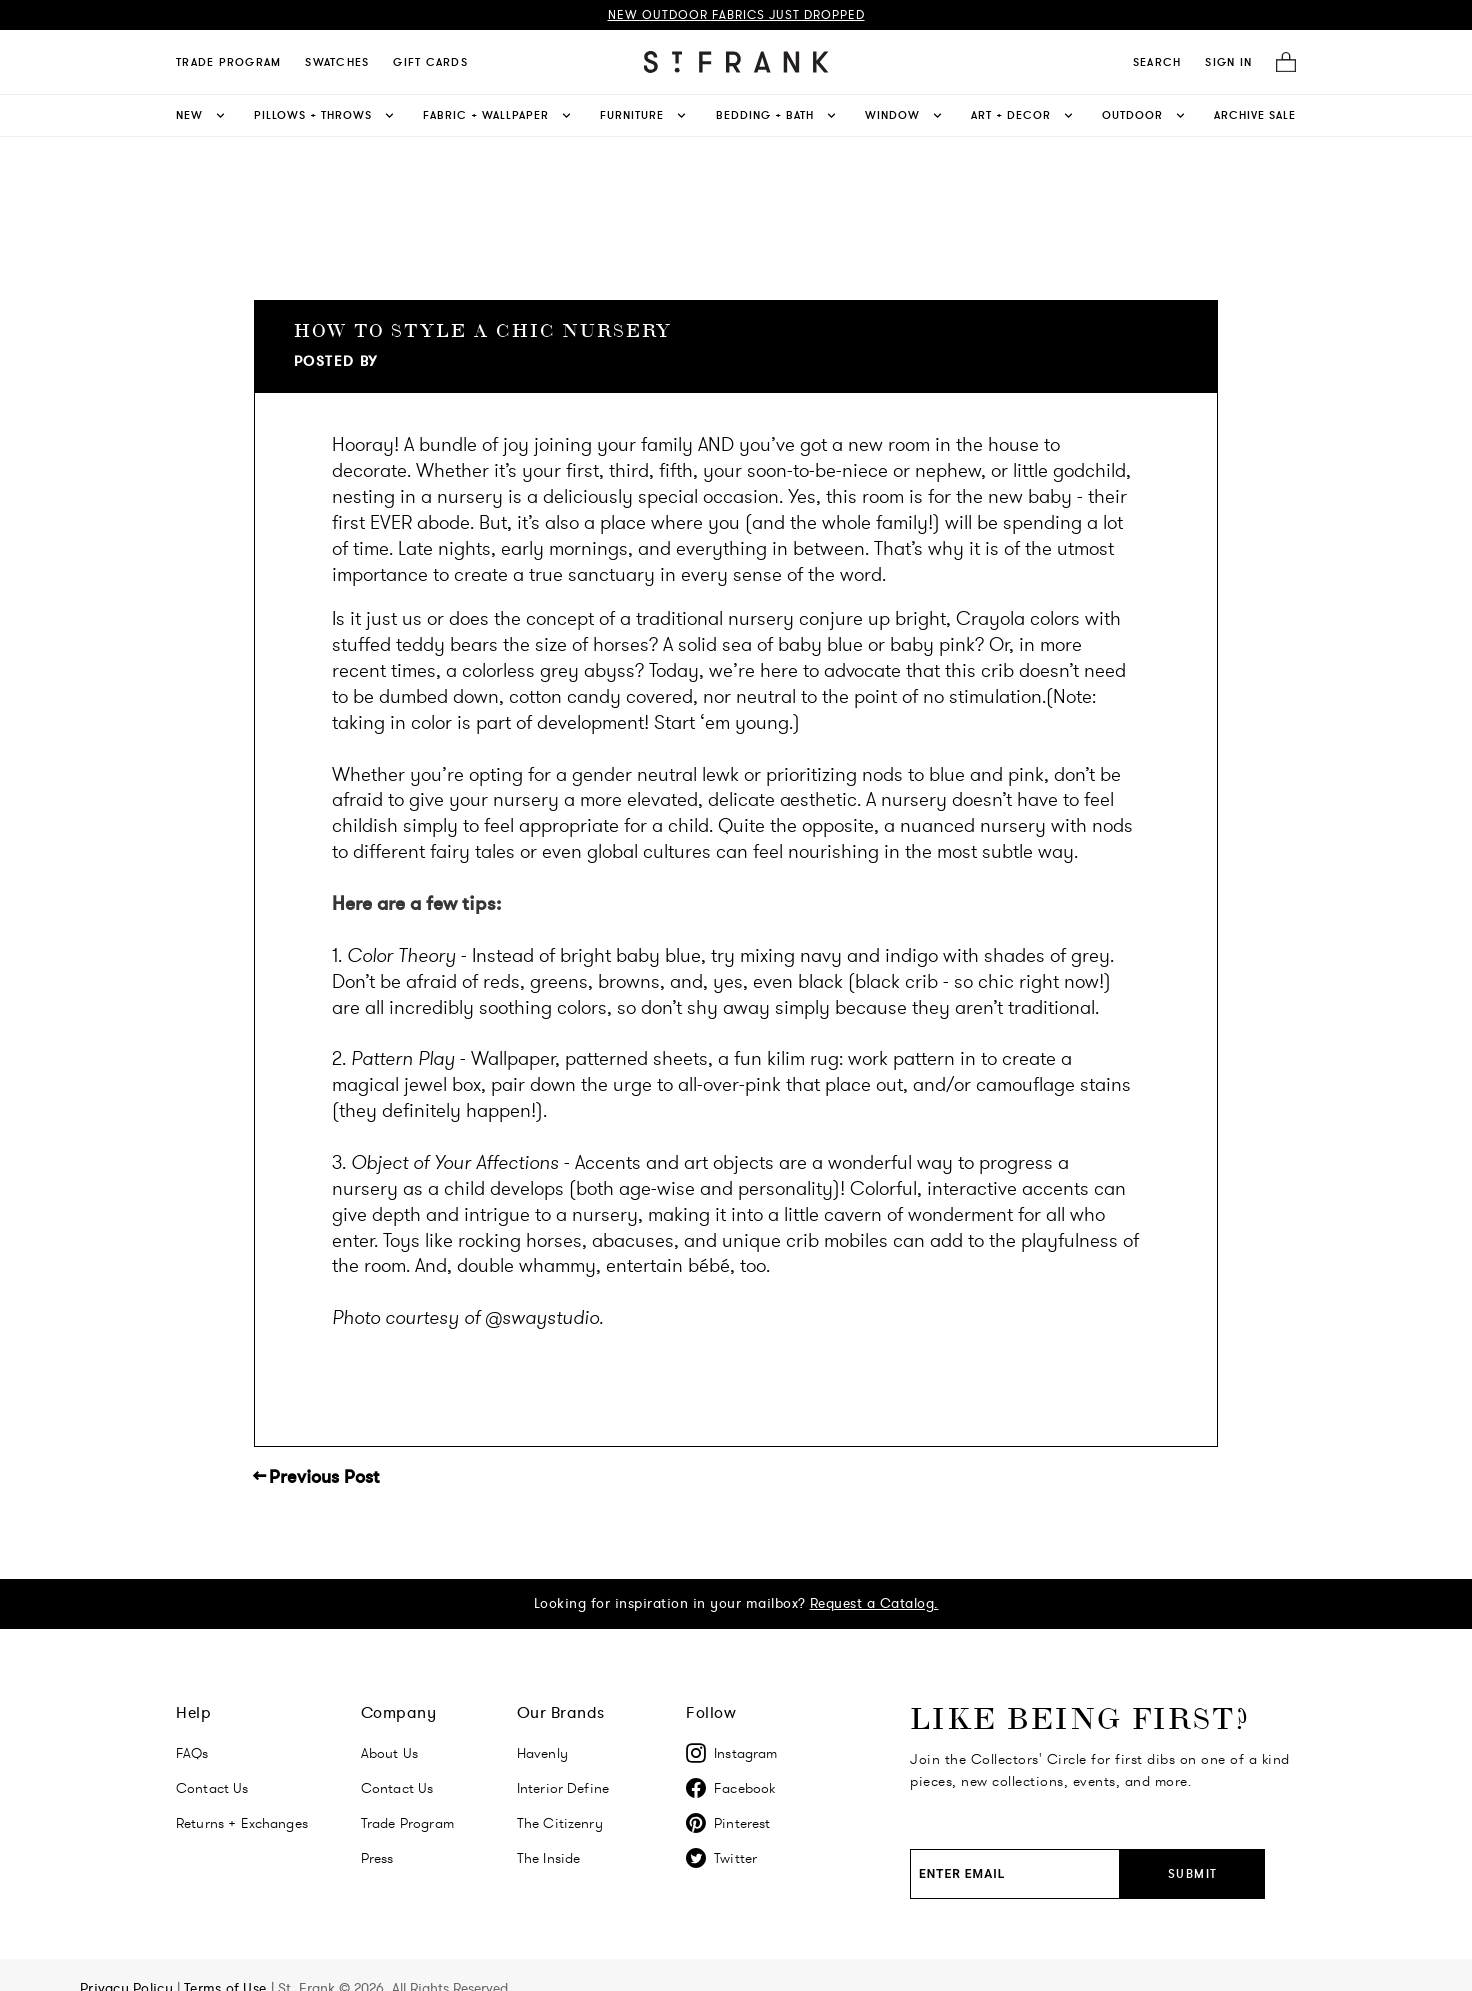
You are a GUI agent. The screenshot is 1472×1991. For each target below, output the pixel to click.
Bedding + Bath (777, 115)
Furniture (644, 115)
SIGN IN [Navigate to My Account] (1228, 62)
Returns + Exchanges (242, 1823)
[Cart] (1280, 62)
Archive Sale (1255, 115)
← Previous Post (316, 1477)
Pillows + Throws (325, 115)
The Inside (549, 1858)
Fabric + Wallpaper (498, 115)
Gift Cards (430, 62)
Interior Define (563, 1788)
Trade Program (228, 62)
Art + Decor (1023, 115)
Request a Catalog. (874, 1603)
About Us (389, 1753)
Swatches (337, 62)
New (202, 115)
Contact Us (212, 1788)
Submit (1193, 1873)
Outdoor (1145, 115)
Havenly (542, 1753)
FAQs (192, 1753)
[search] (1157, 62)
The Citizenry (560, 1823)
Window (905, 115)
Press (377, 1858)
